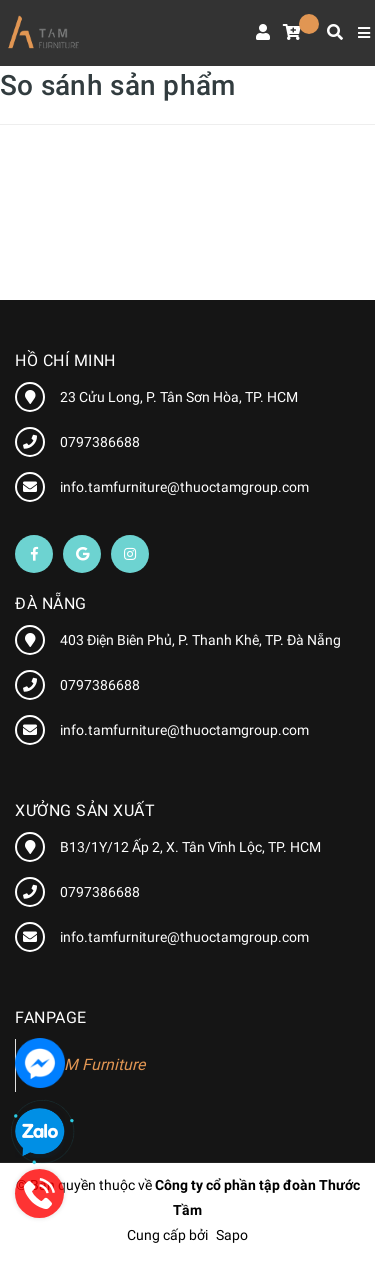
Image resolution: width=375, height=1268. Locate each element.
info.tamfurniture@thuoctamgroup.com (184, 487)
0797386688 (100, 442)
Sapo (232, 1235)
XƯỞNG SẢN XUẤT (85, 810)
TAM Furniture (95, 1064)
